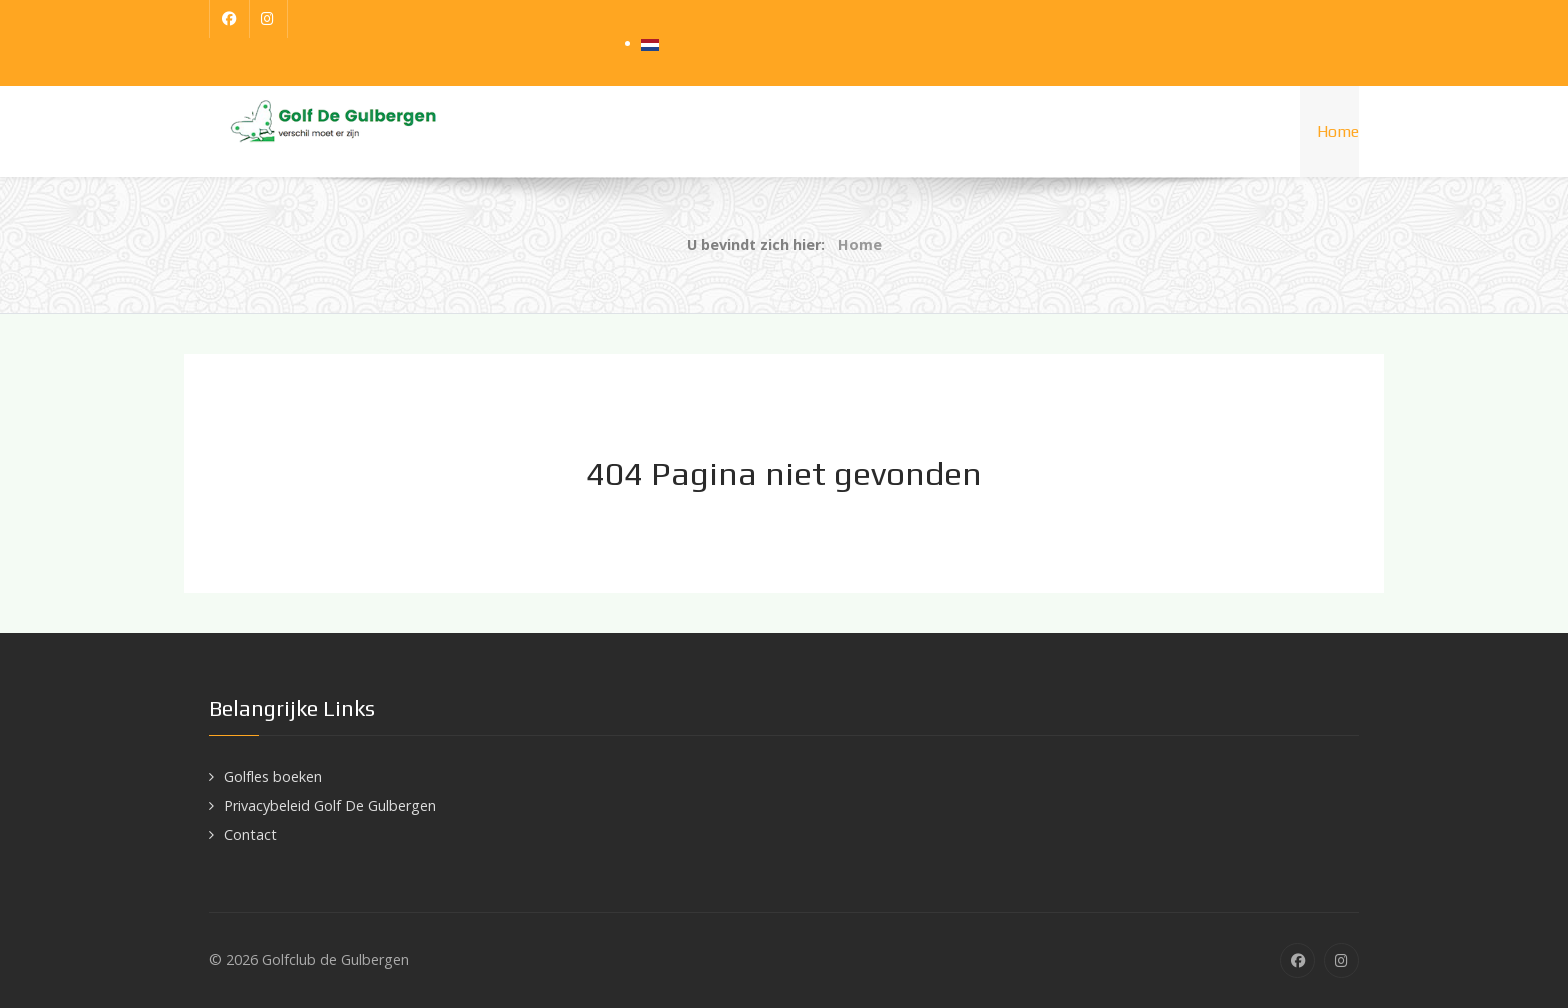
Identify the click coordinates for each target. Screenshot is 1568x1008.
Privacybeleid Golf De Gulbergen (330, 805)
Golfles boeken (273, 776)
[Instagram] (269, 19)
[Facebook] (229, 19)
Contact (250, 834)
